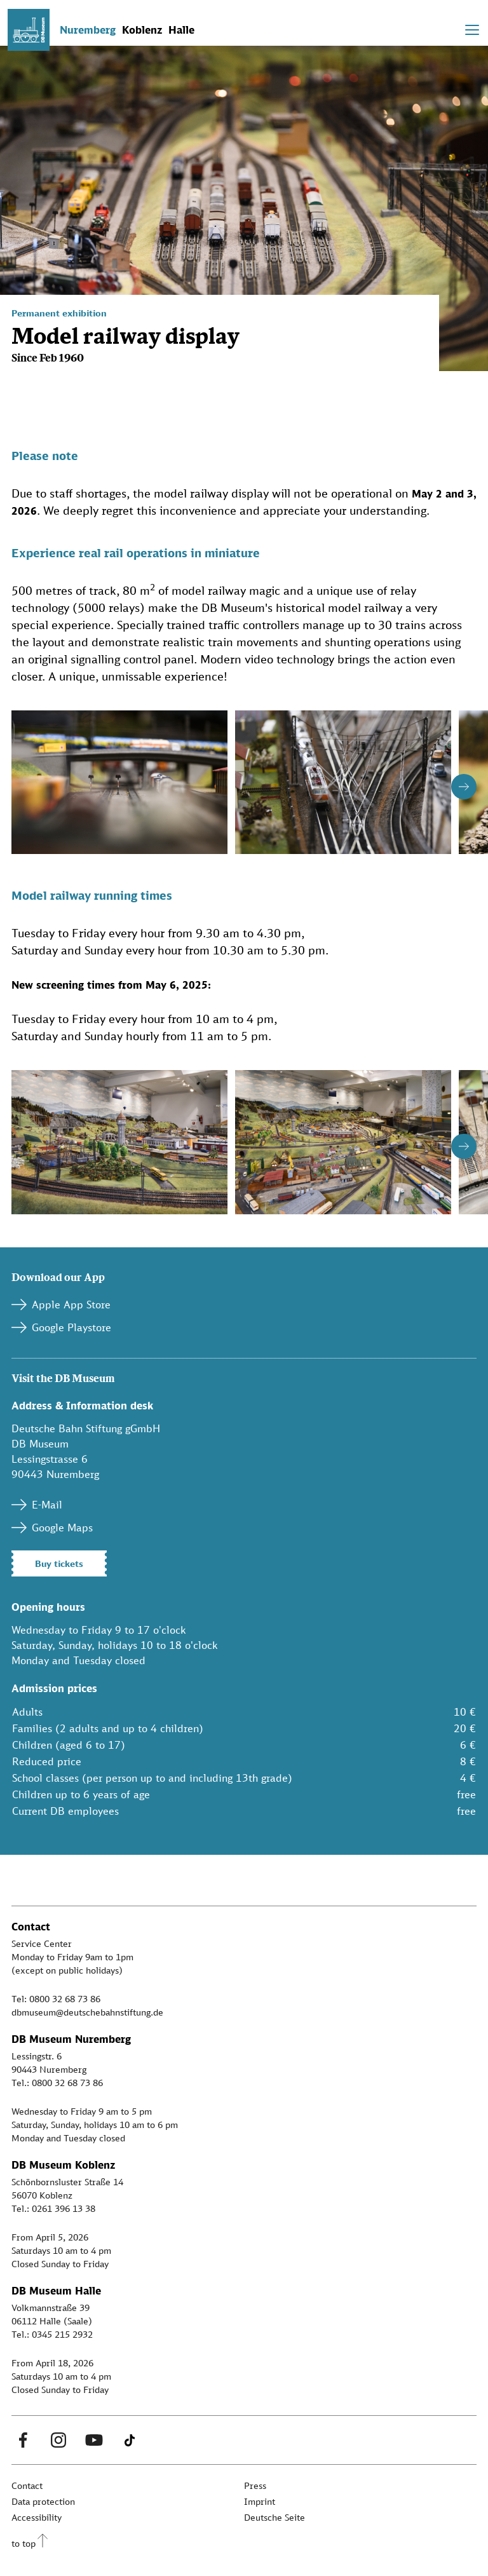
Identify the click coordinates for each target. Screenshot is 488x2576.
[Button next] (464, 786)
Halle (181, 30)
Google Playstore (71, 1327)
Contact (27, 2485)
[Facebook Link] (22, 2440)
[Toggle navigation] (472, 29)
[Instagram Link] (58, 2440)
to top (23, 2543)
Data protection (43, 2501)
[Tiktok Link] (129, 2440)
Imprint (259, 2501)
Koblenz (142, 30)
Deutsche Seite (274, 2517)
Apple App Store (71, 1304)
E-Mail (47, 1504)
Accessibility (36, 2517)
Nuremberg (88, 30)
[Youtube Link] (94, 2440)
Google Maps (62, 1527)
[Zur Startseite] (29, 30)
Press (255, 2485)
